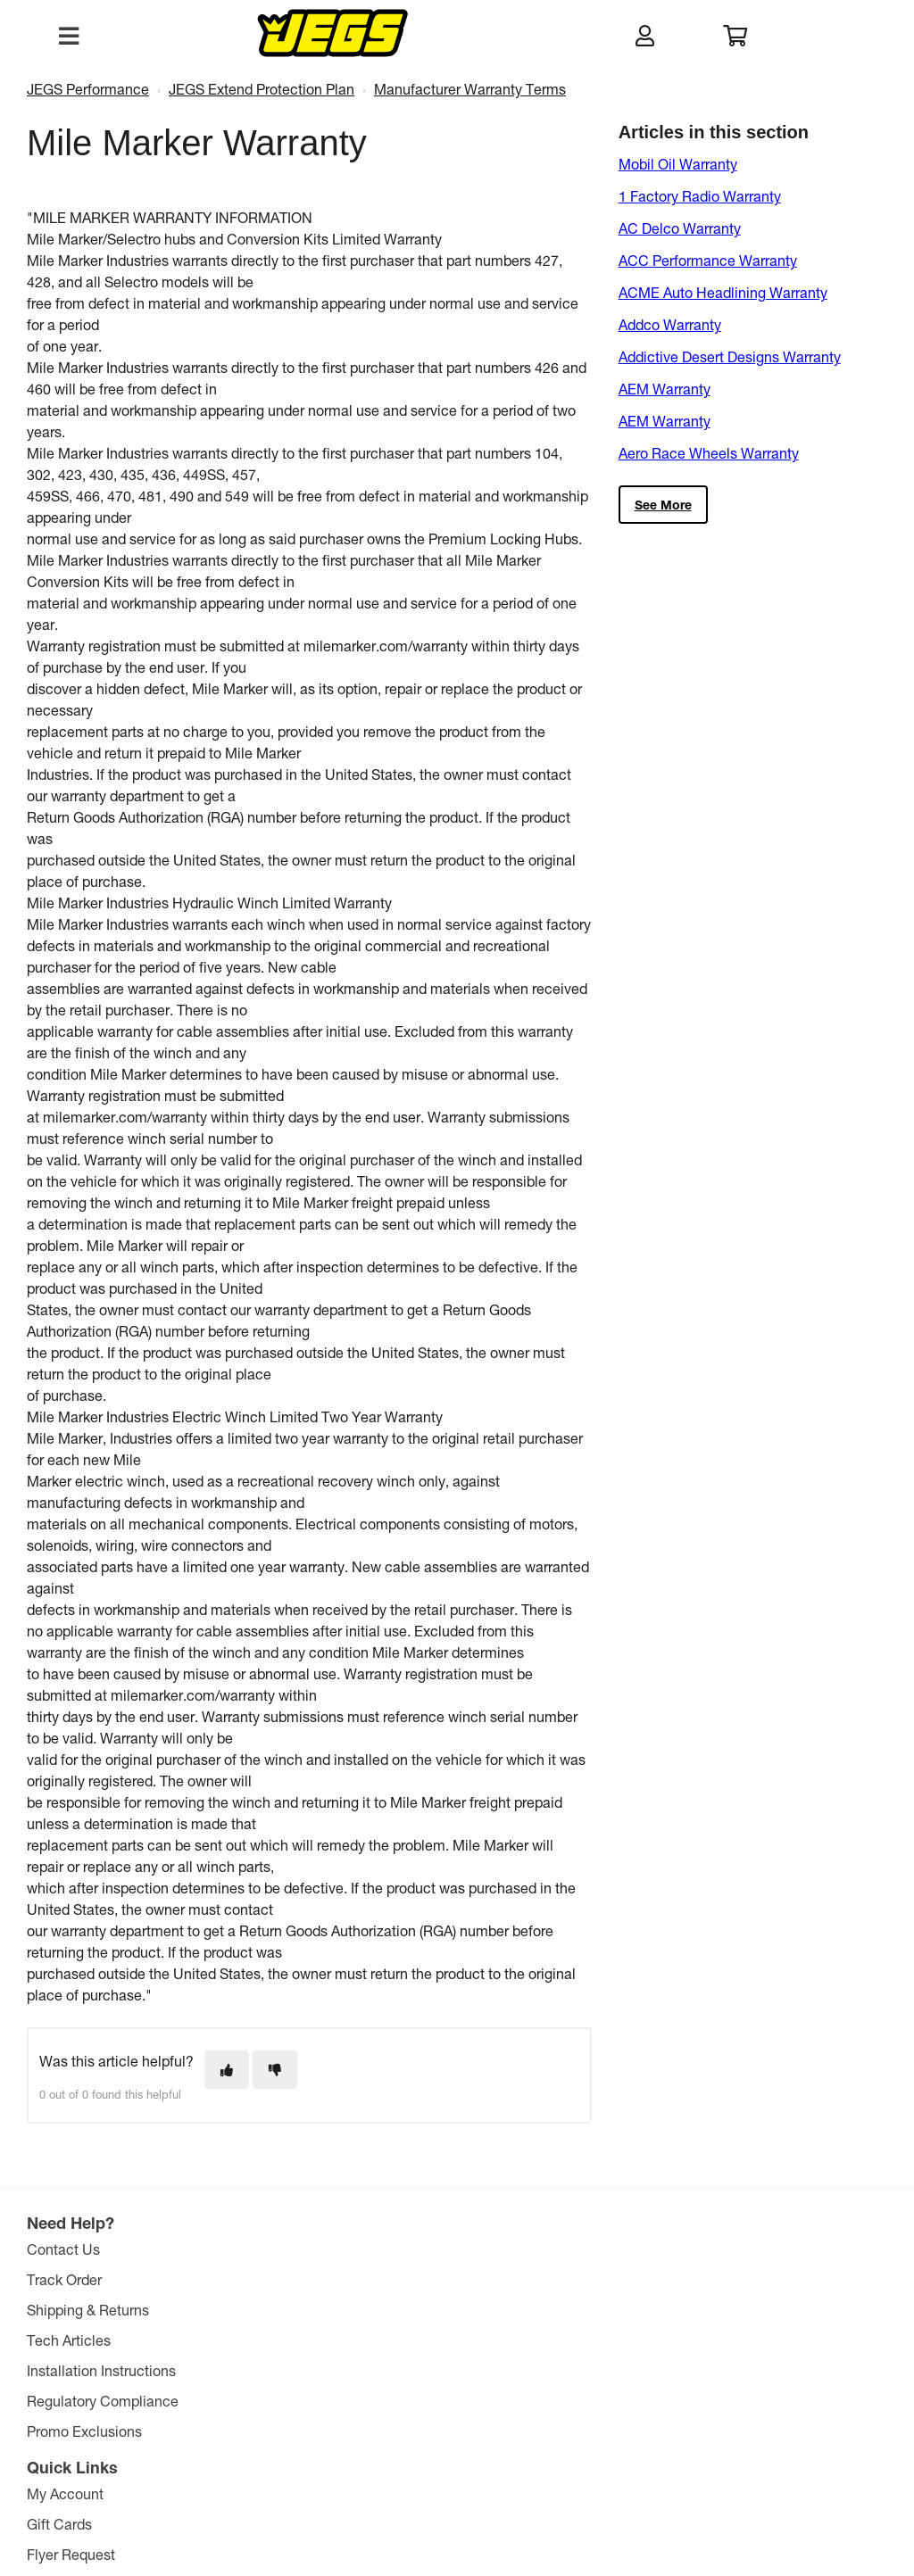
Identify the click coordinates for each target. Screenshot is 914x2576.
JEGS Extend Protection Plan (261, 88)
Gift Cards (253, 2279)
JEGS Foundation (466, 2279)
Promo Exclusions (87, 2431)
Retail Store (448, 2309)
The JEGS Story (461, 2249)
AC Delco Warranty (680, 227)
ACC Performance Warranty (708, 260)
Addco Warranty (670, 324)
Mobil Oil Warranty (678, 163)
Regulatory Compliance (106, 2400)
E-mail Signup (265, 2340)
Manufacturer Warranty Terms (470, 88)
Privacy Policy (527, 2485)
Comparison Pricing (619, 2485)
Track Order (67, 2279)
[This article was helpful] (226, 2069)
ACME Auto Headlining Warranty (723, 292)
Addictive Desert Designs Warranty (730, 356)
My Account (258, 2249)
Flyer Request (264, 2309)
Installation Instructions (104, 2370)
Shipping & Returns (91, 2309)
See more (663, 504)
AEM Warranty (664, 388)
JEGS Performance (88, 88)
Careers (436, 2340)
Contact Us (67, 2249)
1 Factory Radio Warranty (700, 195)
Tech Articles (72, 2340)
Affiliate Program (464, 2370)
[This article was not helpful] (275, 2069)
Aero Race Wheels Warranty (709, 452)
